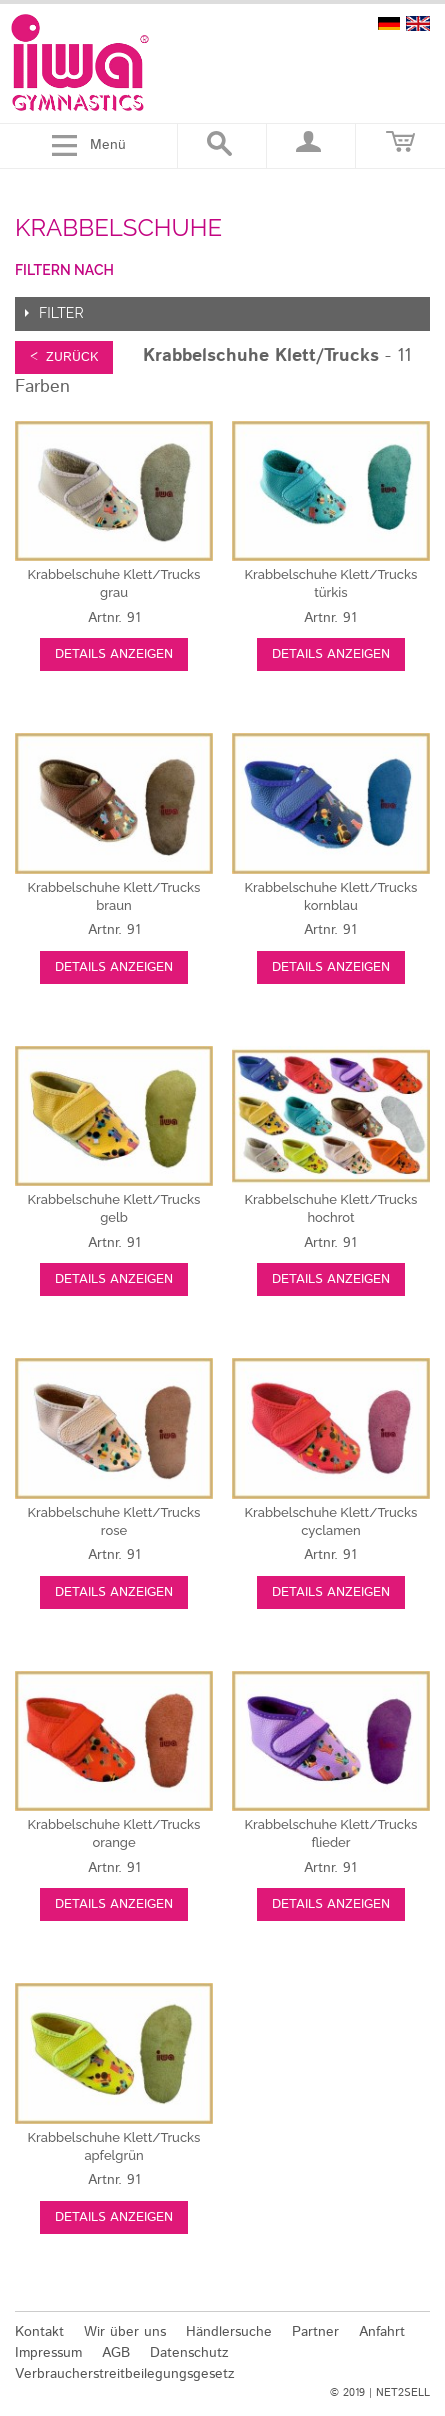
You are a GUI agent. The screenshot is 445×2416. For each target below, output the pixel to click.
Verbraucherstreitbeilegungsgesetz (125, 2374)
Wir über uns (125, 2332)
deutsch (389, 23)
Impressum (48, 2353)
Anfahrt (382, 2332)
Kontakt (39, 2332)
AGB (116, 2353)
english (418, 23)
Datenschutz (189, 2353)
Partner (315, 2332)
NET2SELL (403, 2393)
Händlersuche (229, 2332)
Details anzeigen (114, 654)
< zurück (64, 357)
